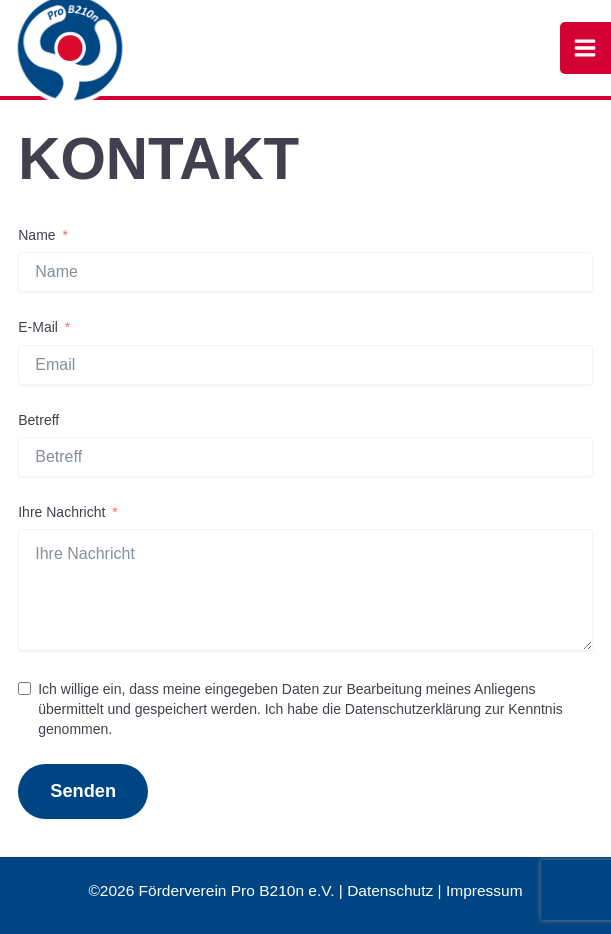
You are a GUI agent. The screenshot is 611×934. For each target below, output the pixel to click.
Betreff (38, 420)
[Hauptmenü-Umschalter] (585, 47)
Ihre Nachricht (61, 512)
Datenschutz (390, 890)
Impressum (484, 890)
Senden (83, 790)
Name (36, 235)
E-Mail (38, 327)
